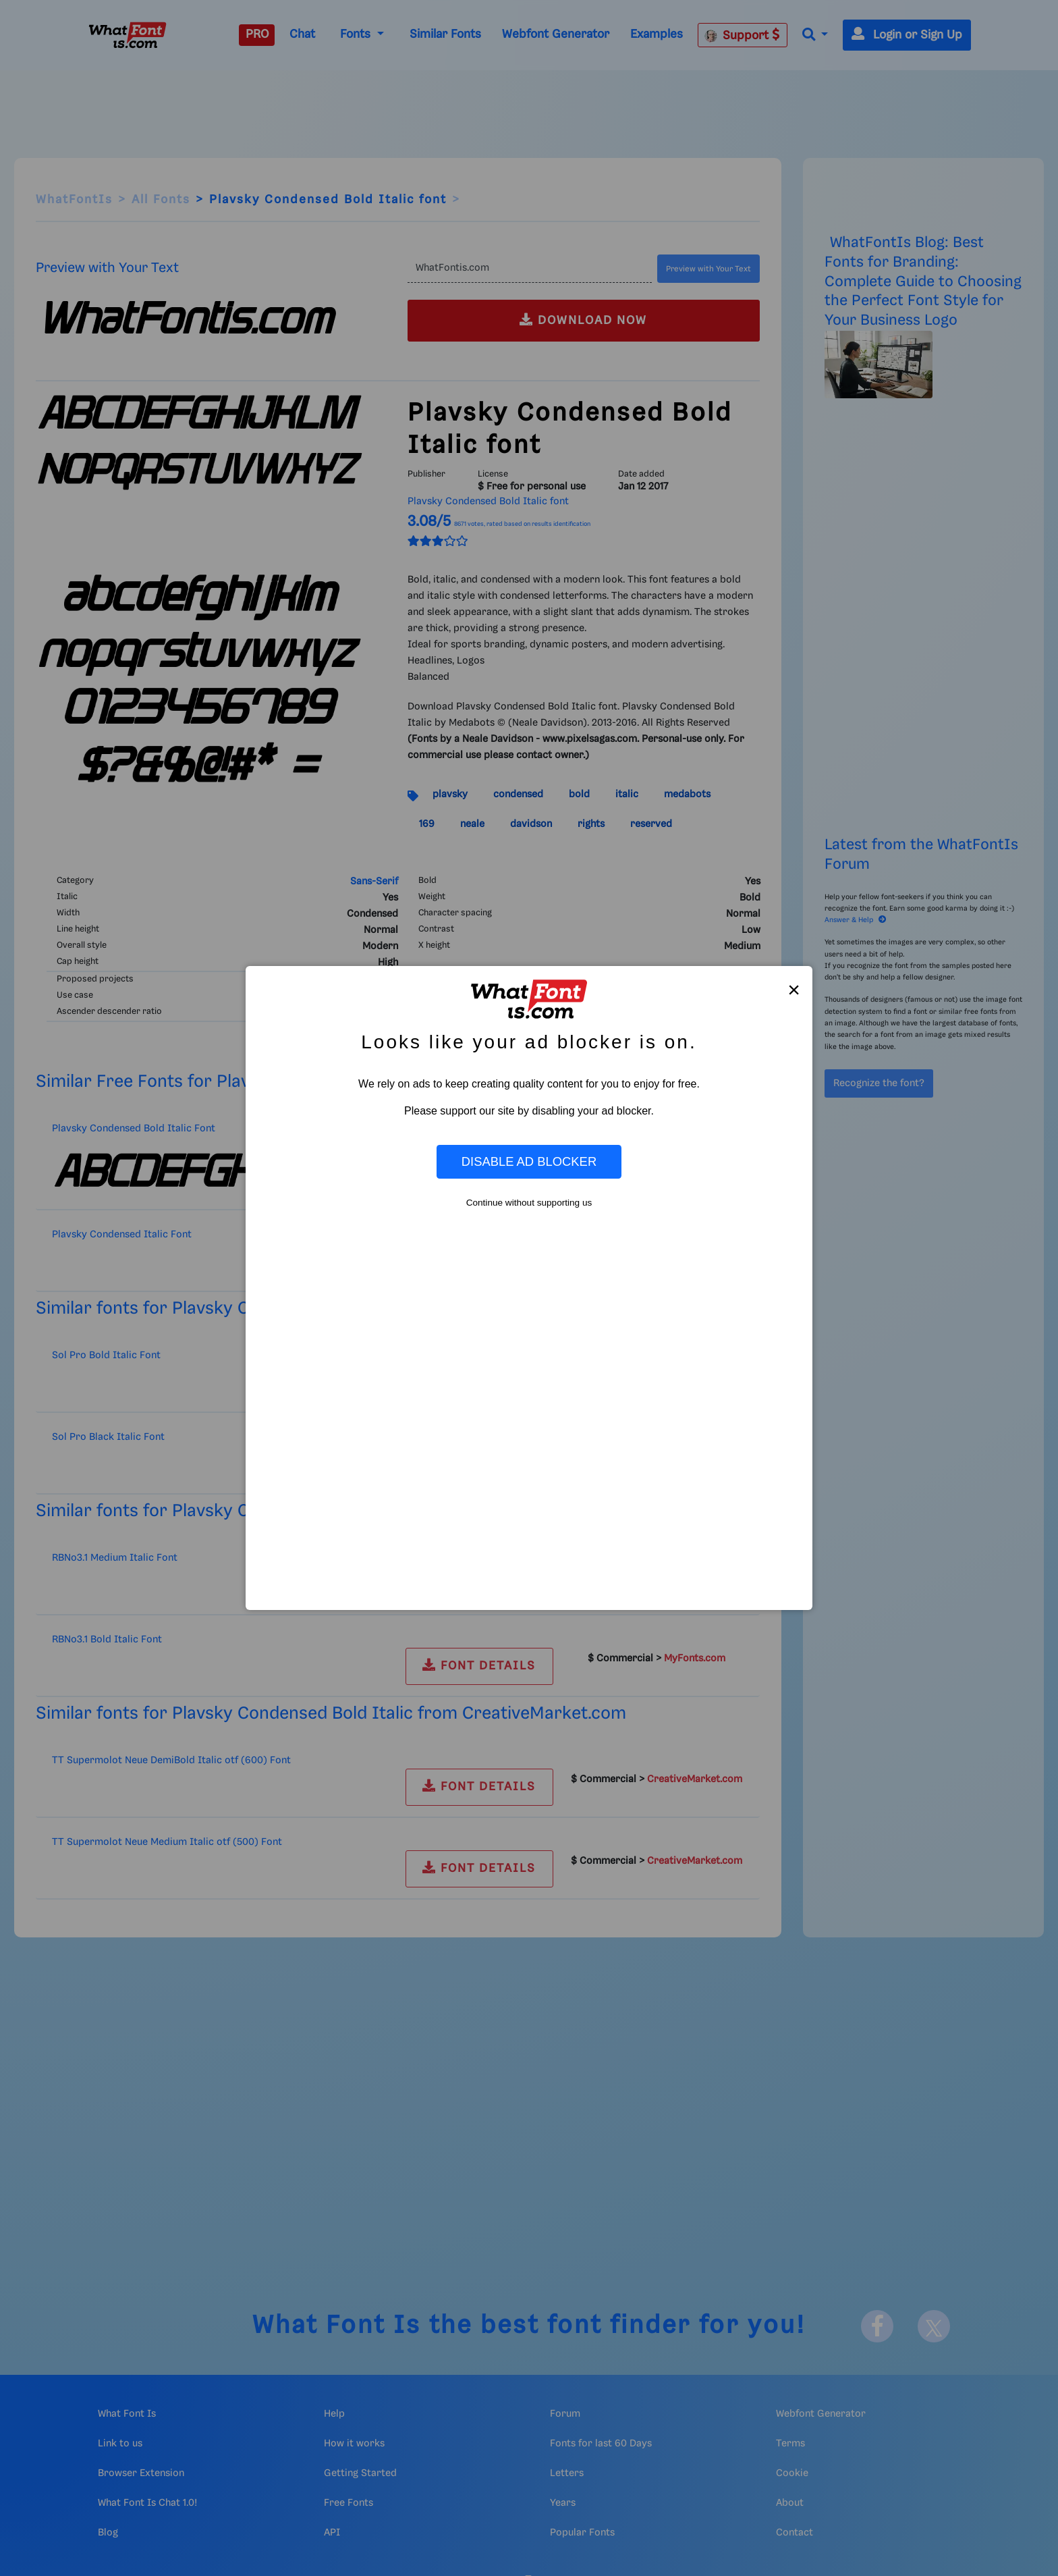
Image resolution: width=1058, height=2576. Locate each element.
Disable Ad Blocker (529, 1161)
